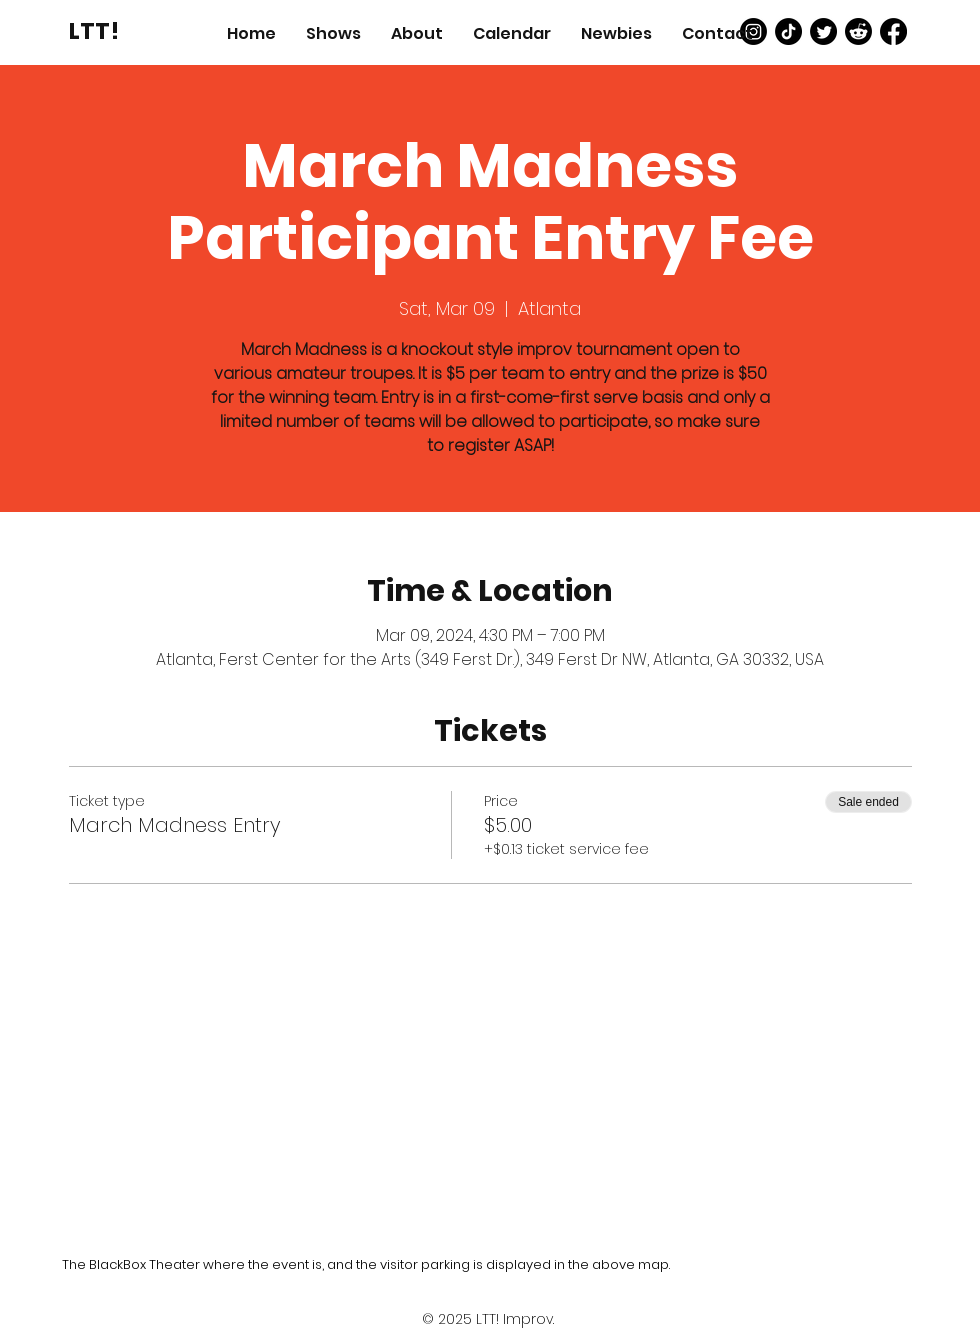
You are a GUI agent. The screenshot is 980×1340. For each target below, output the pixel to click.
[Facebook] (893, 31)
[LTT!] (94, 31)
